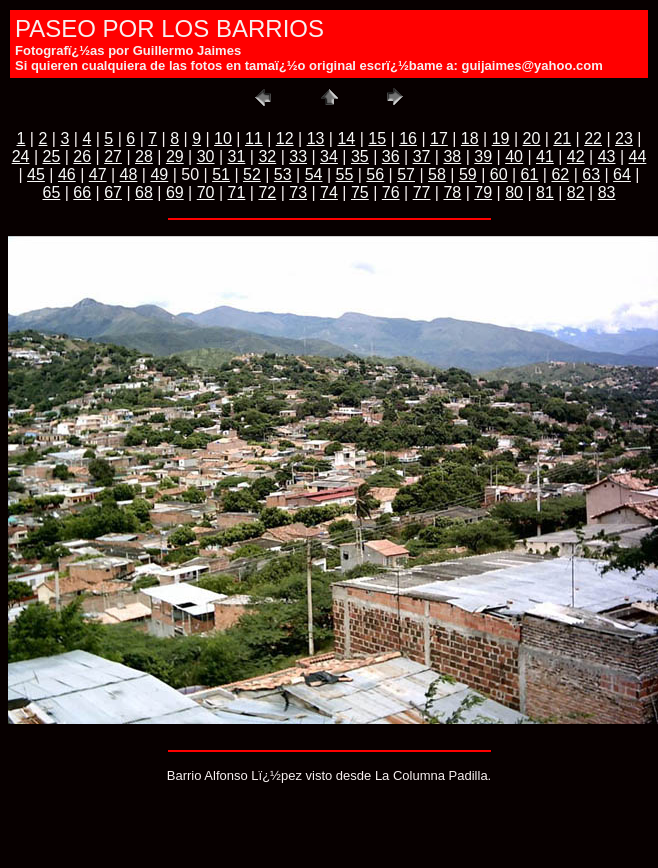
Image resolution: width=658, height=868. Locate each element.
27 (113, 156)
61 (530, 174)
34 (329, 156)
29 (175, 156)
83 (607, 192)
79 (483, 192)
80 (514, 192)
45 (36, 174)
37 (422, 156)
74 (329, 192)
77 (422, 192)
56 (375, 174)
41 (545, 156)
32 (267, 156)
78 (452, 192)
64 (622, 174)
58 (437, 174)
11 (254, 138)
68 (144, 192)
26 (82, 156)
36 (391, 156)
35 (360, 156)
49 (159, 174)
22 (593, 138)
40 (514, 156)
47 (98, 174)
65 (52, 192)
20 (532, 138)
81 (545, 192)
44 (638, 156)
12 (285, 138)
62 (560, 174)
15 (377, 138)
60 (499, 174)
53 (283, 174)
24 (21, 156)
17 (439, 138)
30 (206, 156)
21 (562, 138)
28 (144, 156)
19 (501, 138)
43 (607, 156)
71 (237, 192)
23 (624, 138)
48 (129, 174)
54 (314, 174)
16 (408, 138)
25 (52, 156)
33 (298, 156)
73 (298, 192)
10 (223, 138)
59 (468, 174)
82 (576, 192)
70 (206, 192)
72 (267, 192)
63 (591, 174)
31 (237, 156)
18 (470, 138)
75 (360, 192)
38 (452, 156)
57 (406, 174)
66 (82, 192)
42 (576, 156)
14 (346, 138)
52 (252, 174)
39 (483, 156)
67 (113, 192)
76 (391, 192)
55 (345, 174)
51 (221, 174)
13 (316, 138)
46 (67, 174)
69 (175, 192)
